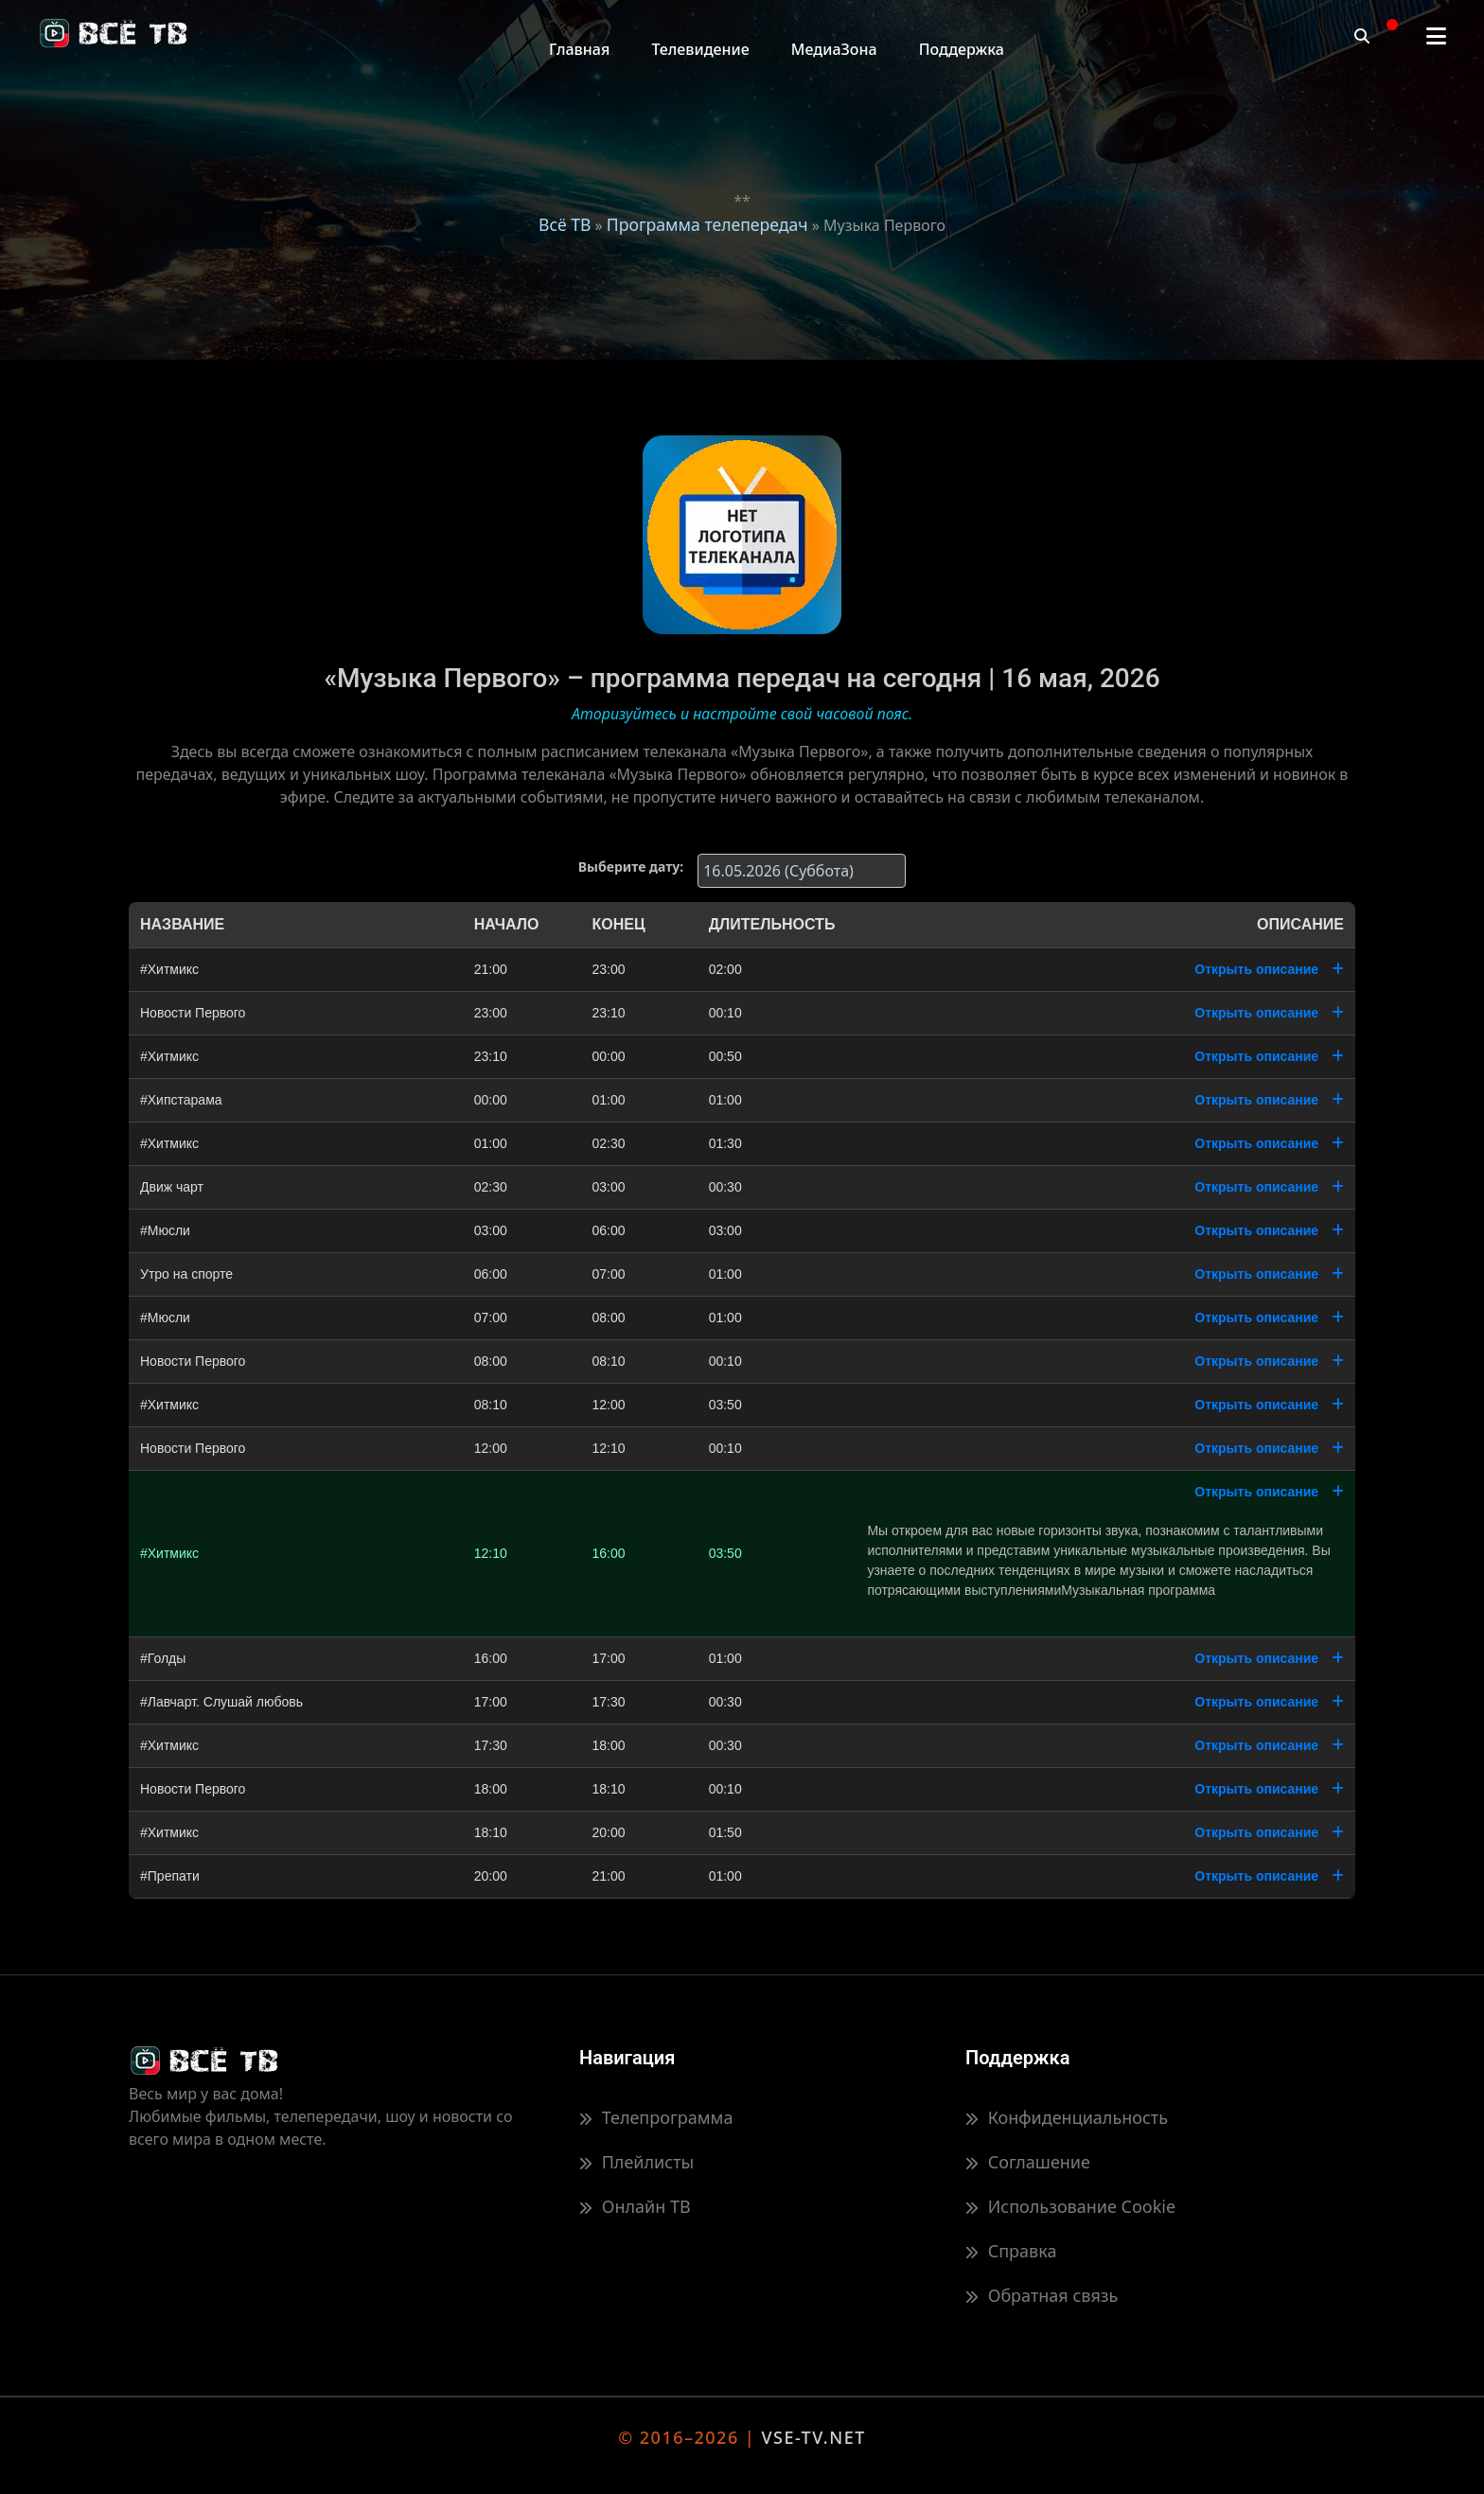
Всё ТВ (565, 224)
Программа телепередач (707, 224)
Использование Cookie (1070, 2206)
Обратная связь (1041, 2295)
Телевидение (700, 49)
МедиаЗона (834, 49)
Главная (579, 49)
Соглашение (1027, 2161)
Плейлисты (636, 2161)
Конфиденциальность (1066, 2117)
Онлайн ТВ (635, 2206)
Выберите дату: (630, 867)
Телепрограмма (656, 2117)
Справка (1010, 2250)
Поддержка (961, 49)
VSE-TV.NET (813, 2437)
